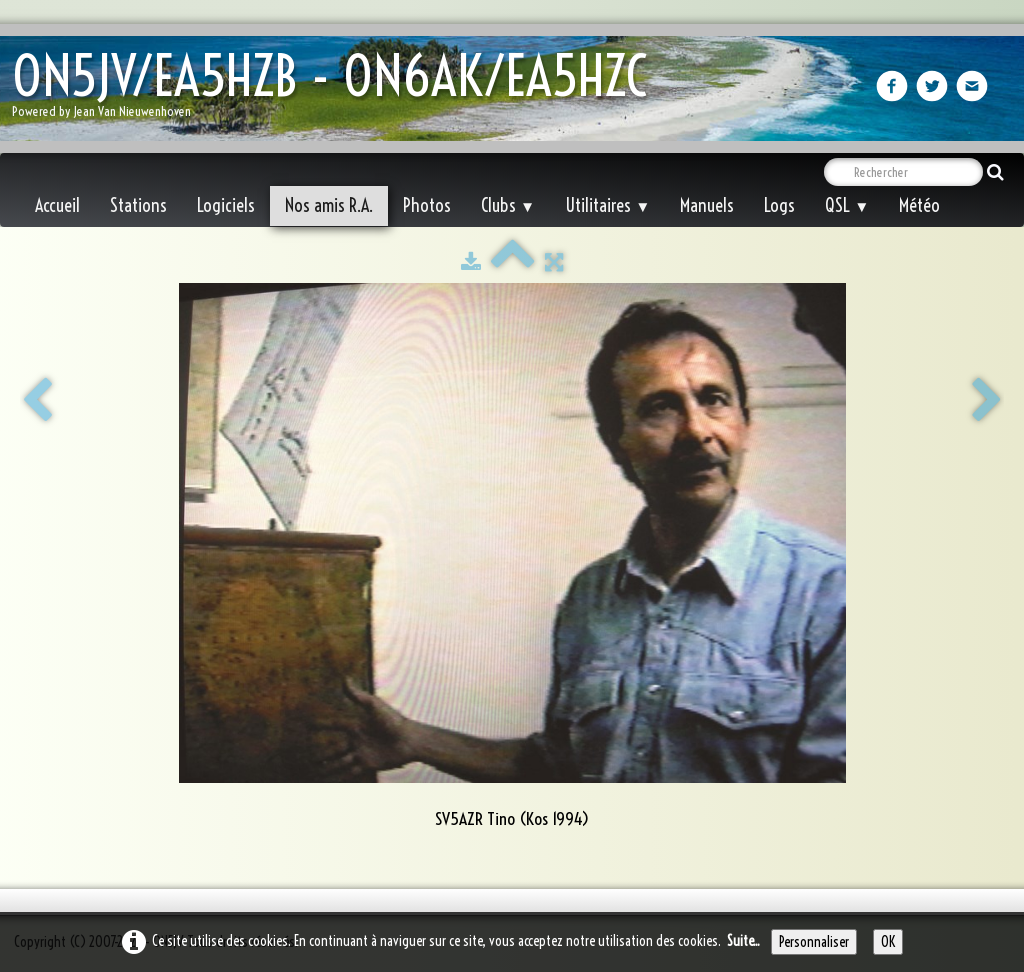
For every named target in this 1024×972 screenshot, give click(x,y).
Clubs (508, 205)
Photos (427, 205)
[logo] (337, 90)
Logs (779, 205)
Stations (138, 205)
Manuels (707, 205)
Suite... (743, 941)
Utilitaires (607, 205)
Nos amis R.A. (329, 205)
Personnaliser (814, 942)
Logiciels (226, 205)
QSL (847, 205)
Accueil (57, 205)
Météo (919, 205)
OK (888, 942)
